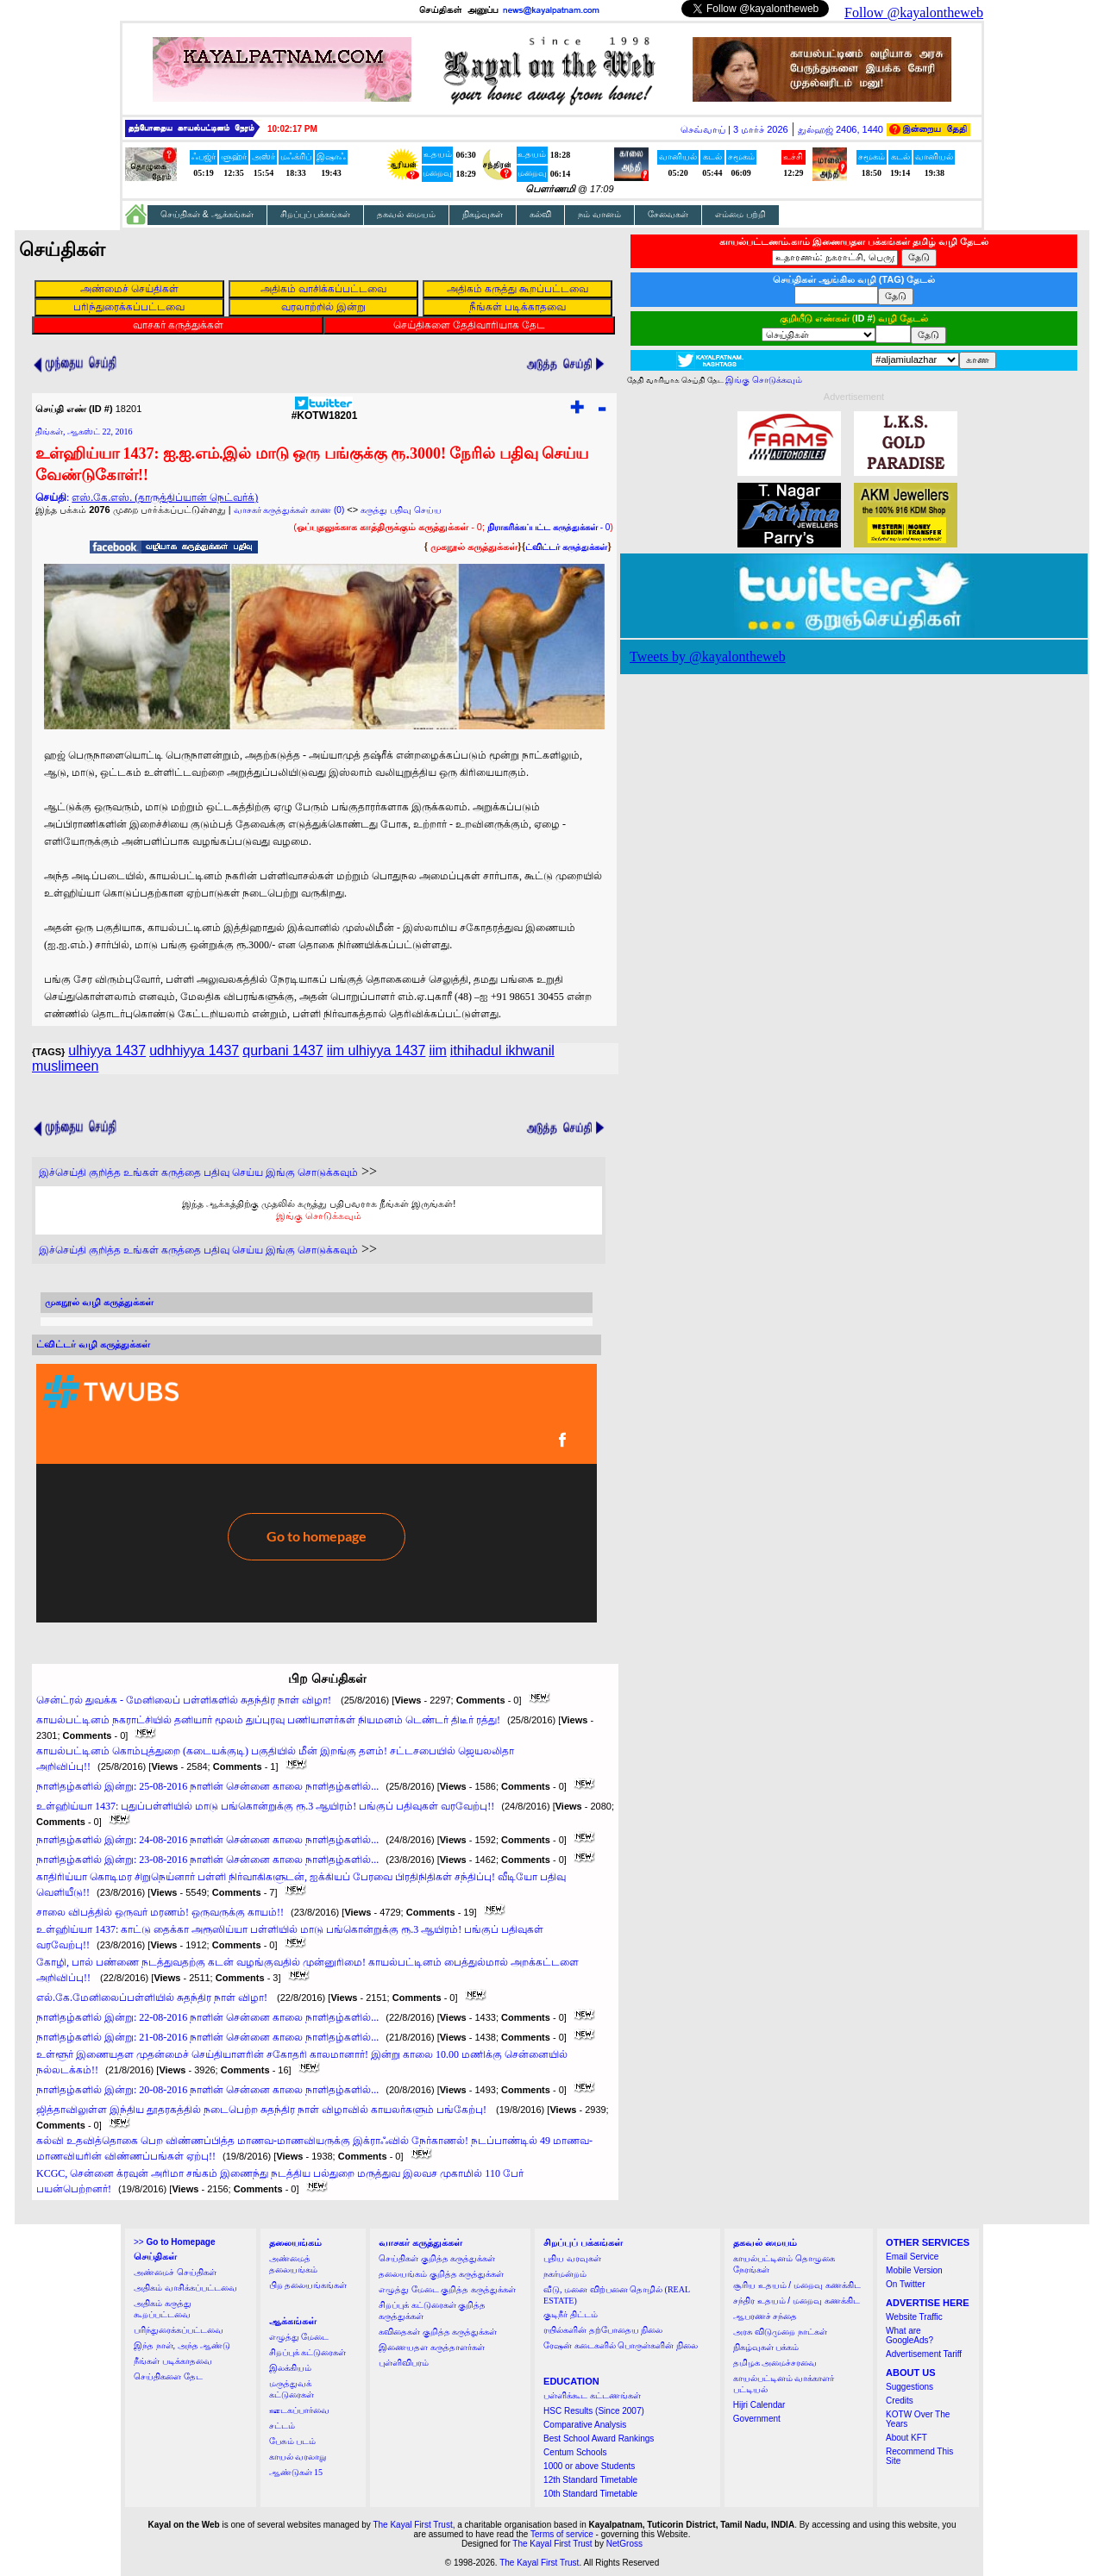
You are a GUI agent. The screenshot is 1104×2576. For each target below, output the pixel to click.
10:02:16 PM (292, 129)
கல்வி (540, 214)
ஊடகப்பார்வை (299, 2410)
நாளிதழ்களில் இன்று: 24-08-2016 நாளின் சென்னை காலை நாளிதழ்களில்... (207, 1840)
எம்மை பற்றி (740, 214)
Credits (899, 2400)
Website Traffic (914, 2317)
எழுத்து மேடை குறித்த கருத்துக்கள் (447, 2289)
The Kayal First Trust (412, 2524)
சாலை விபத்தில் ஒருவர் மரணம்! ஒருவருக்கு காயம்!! (160, 1912)
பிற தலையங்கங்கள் (308, 2285)
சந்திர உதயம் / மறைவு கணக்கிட (796, 2300)
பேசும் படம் (293, 2441)
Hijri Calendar (759, 2405)
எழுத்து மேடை (299, 2337)
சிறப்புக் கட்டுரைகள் (308, 2352)
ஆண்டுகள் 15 (296, 2472)
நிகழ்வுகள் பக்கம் (766, 2347)
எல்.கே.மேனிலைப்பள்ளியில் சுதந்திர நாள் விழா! (153, 1997)
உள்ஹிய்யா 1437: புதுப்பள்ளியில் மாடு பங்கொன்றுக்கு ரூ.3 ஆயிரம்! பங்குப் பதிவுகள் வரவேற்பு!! (265, 1806)
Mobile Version (914, 2270)
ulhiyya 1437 (107, 1050)
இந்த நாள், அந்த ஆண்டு (182, 2345)
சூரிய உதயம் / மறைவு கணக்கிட (797, 2285)
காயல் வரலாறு (298, 2456)
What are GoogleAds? (909, 2335)
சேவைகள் (668, 214)
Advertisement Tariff (924, 2354)
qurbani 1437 (282, 1050)
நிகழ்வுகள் (482, 214)
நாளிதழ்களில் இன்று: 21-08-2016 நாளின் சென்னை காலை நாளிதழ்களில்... (207, 2037)
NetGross (624, 2543)
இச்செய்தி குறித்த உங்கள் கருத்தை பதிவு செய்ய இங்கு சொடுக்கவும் (198, 1172)
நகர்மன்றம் (564, 2274)
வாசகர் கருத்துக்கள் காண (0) (289, 510)
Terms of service (561, 2534)
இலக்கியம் (290, 2368)
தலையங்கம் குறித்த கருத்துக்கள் (441, 2274)
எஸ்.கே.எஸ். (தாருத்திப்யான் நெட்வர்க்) (165, 497)
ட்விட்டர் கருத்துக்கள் (566, 547)
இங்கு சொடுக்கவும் (318, 1215)
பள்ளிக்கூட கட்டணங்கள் (592, 2395)
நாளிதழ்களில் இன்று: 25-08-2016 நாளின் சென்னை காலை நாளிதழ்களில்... (207, 1786)
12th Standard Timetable (590, 2480)
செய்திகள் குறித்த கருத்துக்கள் (437, 2258)
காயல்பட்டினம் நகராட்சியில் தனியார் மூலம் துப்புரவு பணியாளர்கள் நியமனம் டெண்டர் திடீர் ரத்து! (268, 1720)
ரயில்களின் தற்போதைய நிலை (602, 2330)
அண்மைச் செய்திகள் (175, 2272)
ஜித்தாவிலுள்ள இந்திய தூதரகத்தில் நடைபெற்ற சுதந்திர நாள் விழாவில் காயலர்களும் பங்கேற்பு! (262, 2110)
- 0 (548, 527)
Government (757, 2418)
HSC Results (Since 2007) (593, 2411)
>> (174, 2242)
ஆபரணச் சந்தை (765, 2316)
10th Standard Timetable (590, 2493)
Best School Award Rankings (598, 2438)
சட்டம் (282, 2425)
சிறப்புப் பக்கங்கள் (315, 214)
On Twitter (905, 2284)
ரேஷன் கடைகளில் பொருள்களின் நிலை (620, 2345)
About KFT (906, 2437)
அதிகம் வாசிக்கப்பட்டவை (185, 2287)
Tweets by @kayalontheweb (708, 656)
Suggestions (909, 2387)
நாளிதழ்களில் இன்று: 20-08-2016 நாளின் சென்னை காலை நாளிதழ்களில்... (207, 2090)
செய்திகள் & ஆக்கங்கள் (207, 214)
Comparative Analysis (584, 2424)
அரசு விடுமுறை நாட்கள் (780, 2331)
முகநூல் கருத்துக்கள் (474, 546)
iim (437, 1050)
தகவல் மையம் (406, 214)
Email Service (912, 2256)
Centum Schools (574, 2452)
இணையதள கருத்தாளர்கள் (432, 2347)
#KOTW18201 (325, 411)
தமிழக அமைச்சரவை (775, 2362)
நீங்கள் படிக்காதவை (173, 2361)
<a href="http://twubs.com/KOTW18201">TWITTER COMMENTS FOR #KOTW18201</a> (316, 1493)
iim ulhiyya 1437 (376, 1050)
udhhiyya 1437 (194, 1050)
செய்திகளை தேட (168, 2376)
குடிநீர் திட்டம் (570, 2314)
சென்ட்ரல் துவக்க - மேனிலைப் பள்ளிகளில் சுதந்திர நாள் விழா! (185, 1700)
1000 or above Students (589, 2466)
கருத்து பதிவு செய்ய (401, 510)
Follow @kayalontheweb (913, 12)
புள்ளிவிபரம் (404, 2362)
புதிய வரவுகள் (572, 2258)
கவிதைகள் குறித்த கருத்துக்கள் (438, 2331)
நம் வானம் (599, 214)
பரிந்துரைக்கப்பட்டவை (178, 2330)
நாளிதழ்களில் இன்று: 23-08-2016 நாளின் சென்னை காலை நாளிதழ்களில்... (207, 1860)
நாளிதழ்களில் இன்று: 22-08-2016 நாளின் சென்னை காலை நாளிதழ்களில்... (207, 2017)
